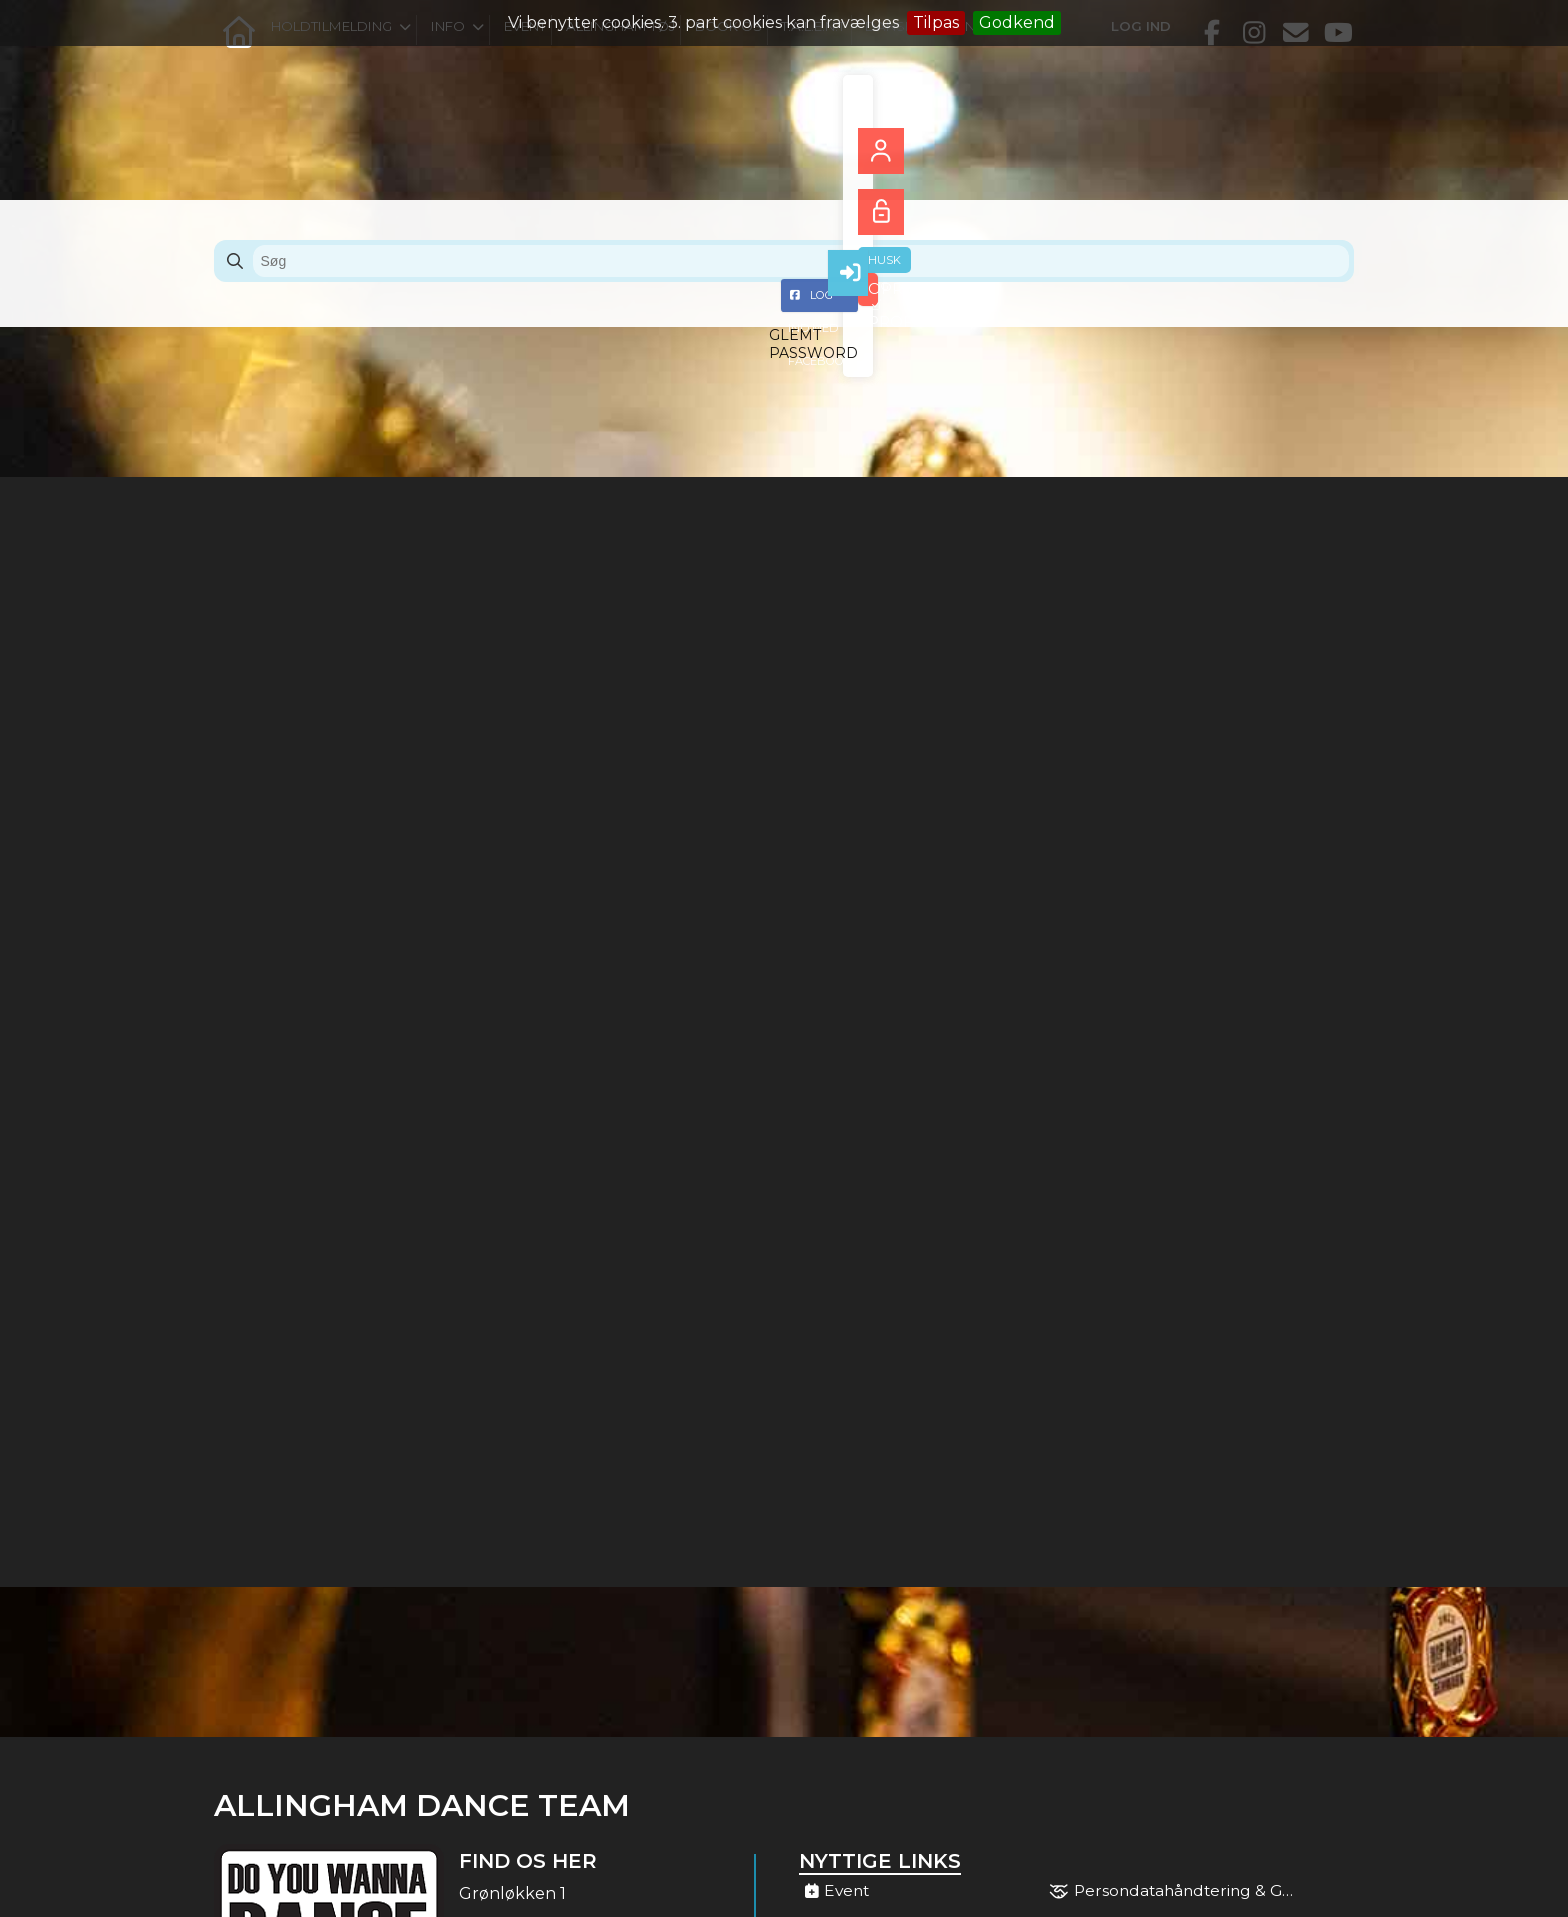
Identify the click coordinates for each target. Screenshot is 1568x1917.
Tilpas (936, 22)
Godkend (1017, 22)
